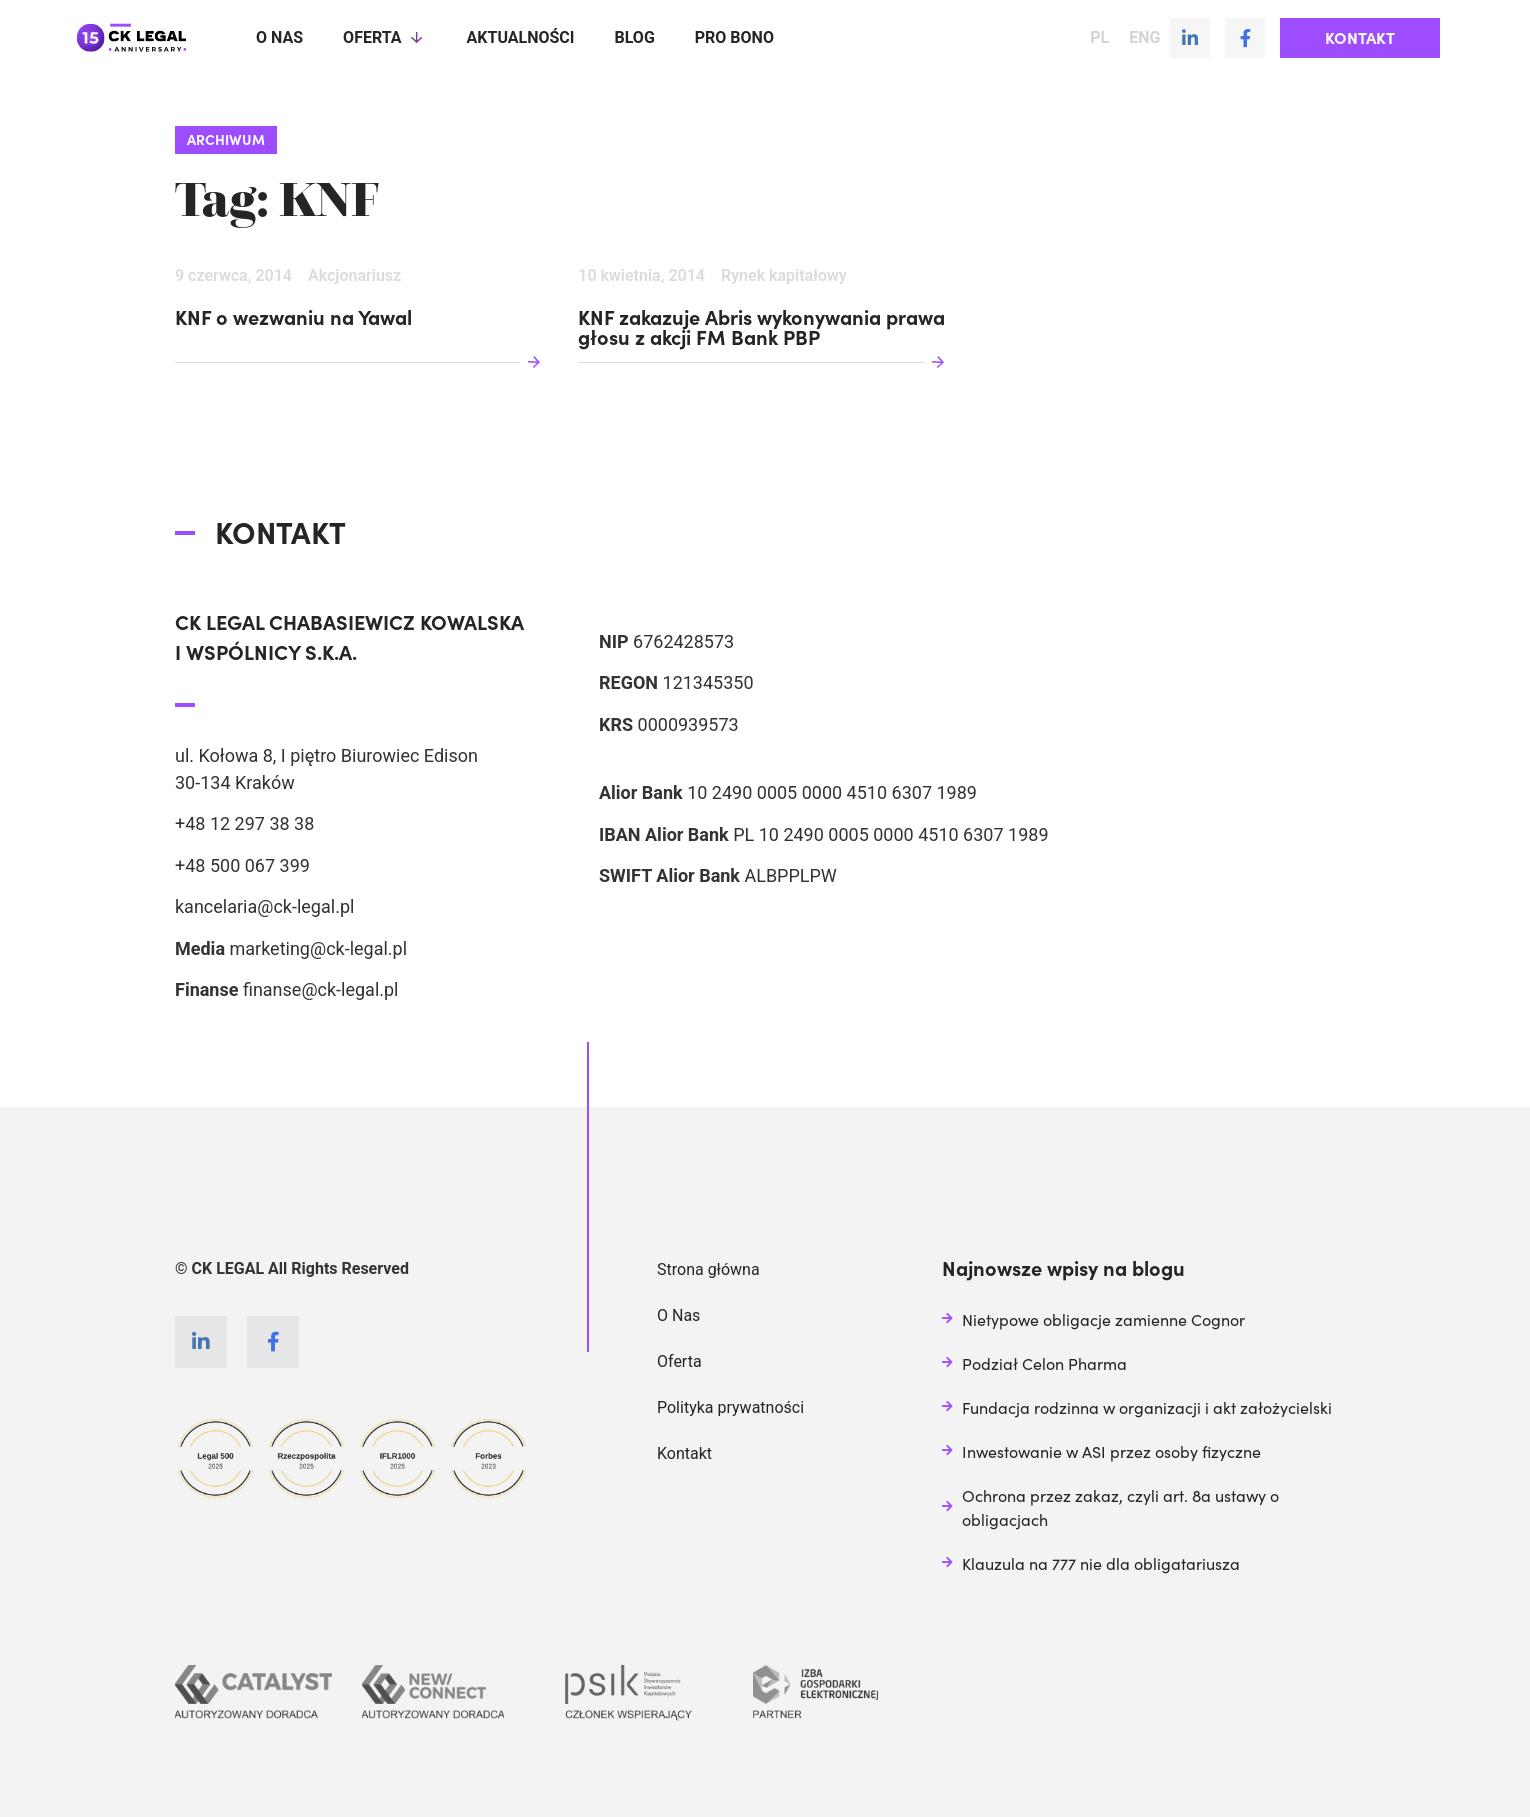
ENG (1144, 38)
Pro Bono (734, 37)
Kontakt (684, 1453)
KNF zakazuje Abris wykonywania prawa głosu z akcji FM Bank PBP (761, 328)
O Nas (678, 1315)
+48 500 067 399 (242, 865)
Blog (634, 37)
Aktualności (521, 37)
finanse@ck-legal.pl (321, 989)
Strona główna (708, 1269)
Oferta (384, 38)
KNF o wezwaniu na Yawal (293, 318)
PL (1099, 38)
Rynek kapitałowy (784, 275)
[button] (1360, 38)
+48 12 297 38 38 (244, 823)
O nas (279, 37)
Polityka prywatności (730, 1407)
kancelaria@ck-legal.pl (264, 906)
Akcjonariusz (354, 275)
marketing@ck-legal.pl (318, 948)
